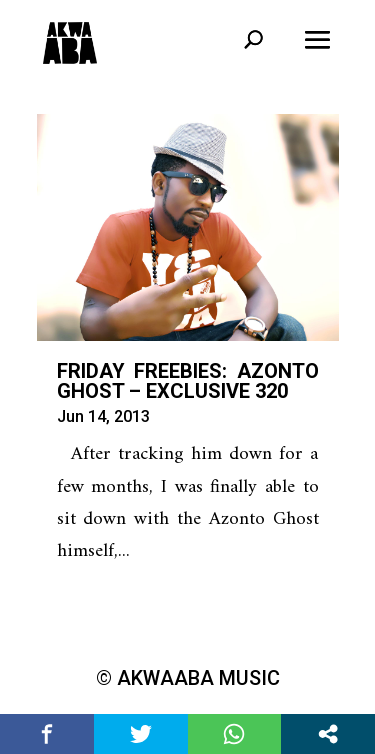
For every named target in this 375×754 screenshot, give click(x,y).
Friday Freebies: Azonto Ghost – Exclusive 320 (188, 381)
